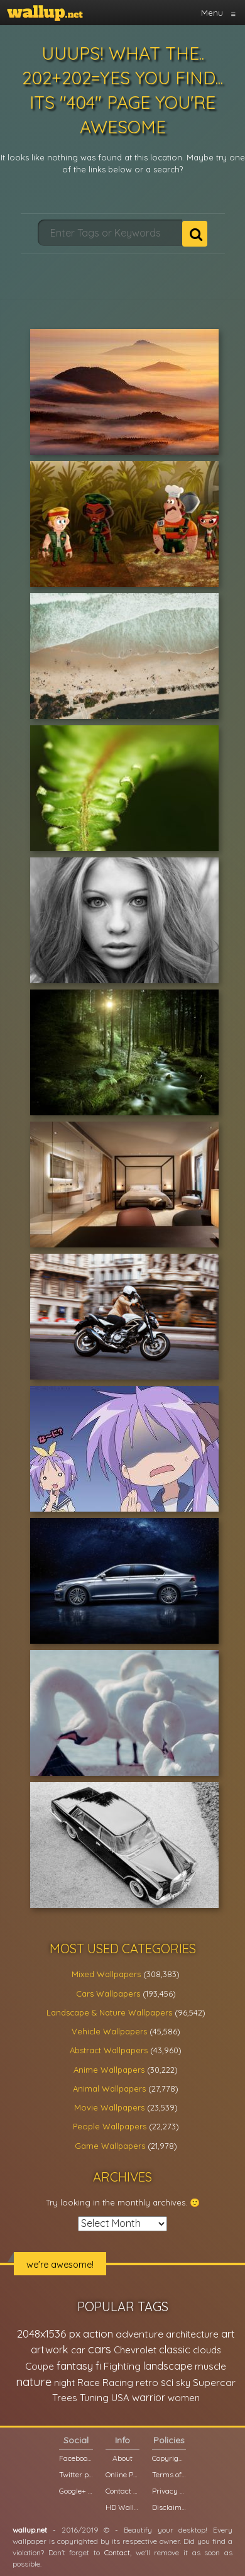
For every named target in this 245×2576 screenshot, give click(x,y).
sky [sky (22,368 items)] (183, 2383)
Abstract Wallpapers (109, 2050)
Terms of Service (169, 2474)
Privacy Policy (169, 2490)
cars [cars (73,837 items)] (99, 2349)
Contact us (122, 2490)
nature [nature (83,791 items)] (34, 2381)
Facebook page (76, 2458)
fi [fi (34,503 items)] (98, 2366)
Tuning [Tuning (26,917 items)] (94, 2398)
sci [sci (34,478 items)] (167, 2382)
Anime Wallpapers (109, 2070)
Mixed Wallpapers (106, 1974)
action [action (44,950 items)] (98, 2333)
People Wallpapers (109, 2126)
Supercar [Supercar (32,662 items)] (214, 2382)
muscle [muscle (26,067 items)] (210, 2366)
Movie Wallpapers (109, 2107)
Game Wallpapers (110, 2146)
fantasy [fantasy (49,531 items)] (75, 2365)
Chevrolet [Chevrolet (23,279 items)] (135, 2350)
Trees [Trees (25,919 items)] (64, 2398)
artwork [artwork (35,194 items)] (49, 2349)
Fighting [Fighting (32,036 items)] (122, 2366)
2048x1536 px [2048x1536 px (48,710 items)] (48, 2333)
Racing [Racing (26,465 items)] (117, 2383)
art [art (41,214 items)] (228, 2333)
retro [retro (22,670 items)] (147, 2383)
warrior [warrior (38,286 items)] (148, 2397)
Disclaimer (169, 2507)
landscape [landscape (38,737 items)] (167, 2366)
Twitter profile (76, 2474)
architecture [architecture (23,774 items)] (192, 2334)
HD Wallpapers (122, 2507)
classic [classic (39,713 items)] (174, 2349)
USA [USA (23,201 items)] (120, 2398)
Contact (117, 2552)
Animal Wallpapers (109, 2088)
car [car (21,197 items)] (78, 2350)
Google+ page (76, 2490)
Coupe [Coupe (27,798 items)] (39, 2366)
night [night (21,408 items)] (64, 2383)
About (122, 2458)
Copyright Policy (169, 2458)
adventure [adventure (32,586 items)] (139, 2334)
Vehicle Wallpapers (109, 2031)
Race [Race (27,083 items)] (88, 2383)
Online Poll (122, 2474)
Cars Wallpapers (108, 1993)
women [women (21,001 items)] (184, 2398)
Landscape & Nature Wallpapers (109, 2012)
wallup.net (30, 2529)
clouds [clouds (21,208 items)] (207, 2350)
